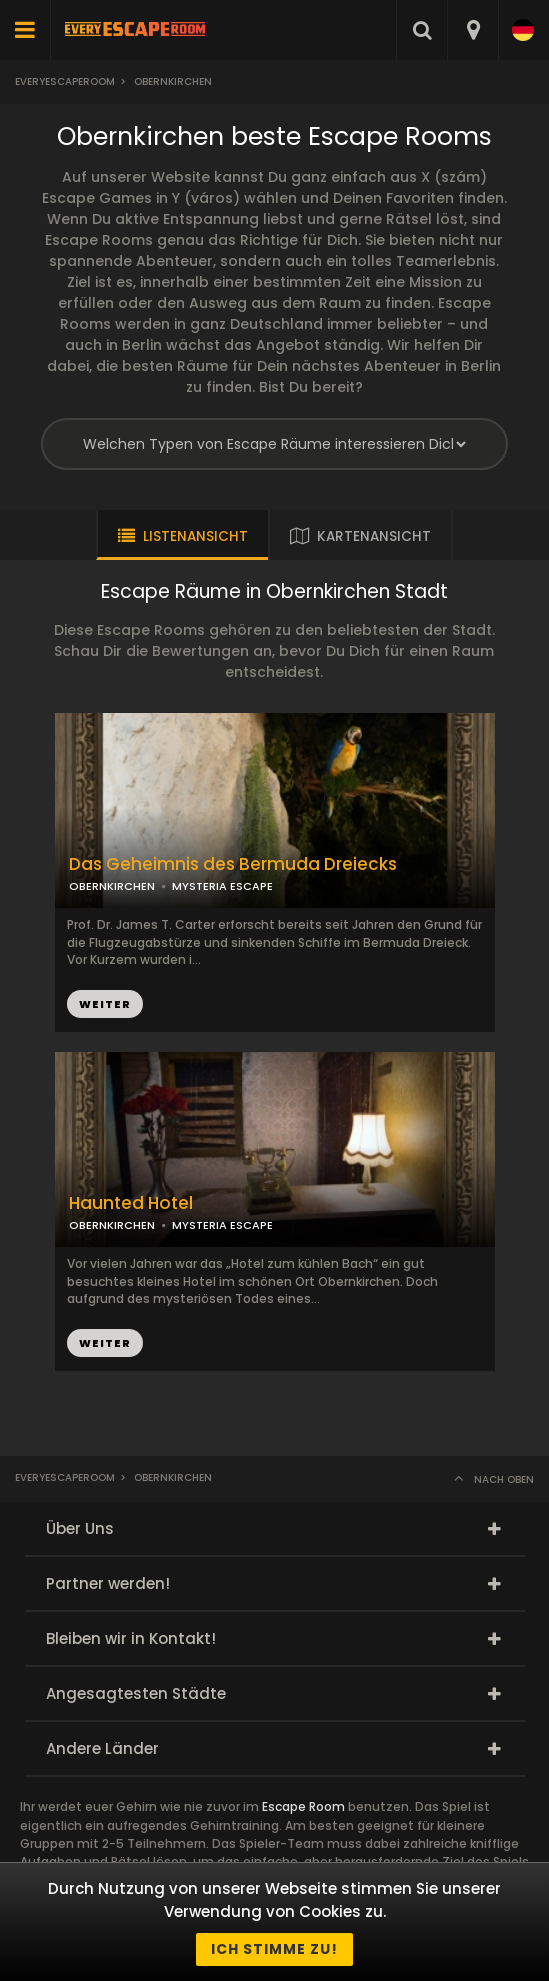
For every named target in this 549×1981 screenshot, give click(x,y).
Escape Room (303, 1806)
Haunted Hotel (131, 1203)
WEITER (105, 1004)
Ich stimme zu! (274, 1949)
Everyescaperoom (65, 81)
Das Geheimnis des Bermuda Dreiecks (233, 864)
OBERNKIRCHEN (112, 886)
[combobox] (472, 30)
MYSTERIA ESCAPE (222, 886)
